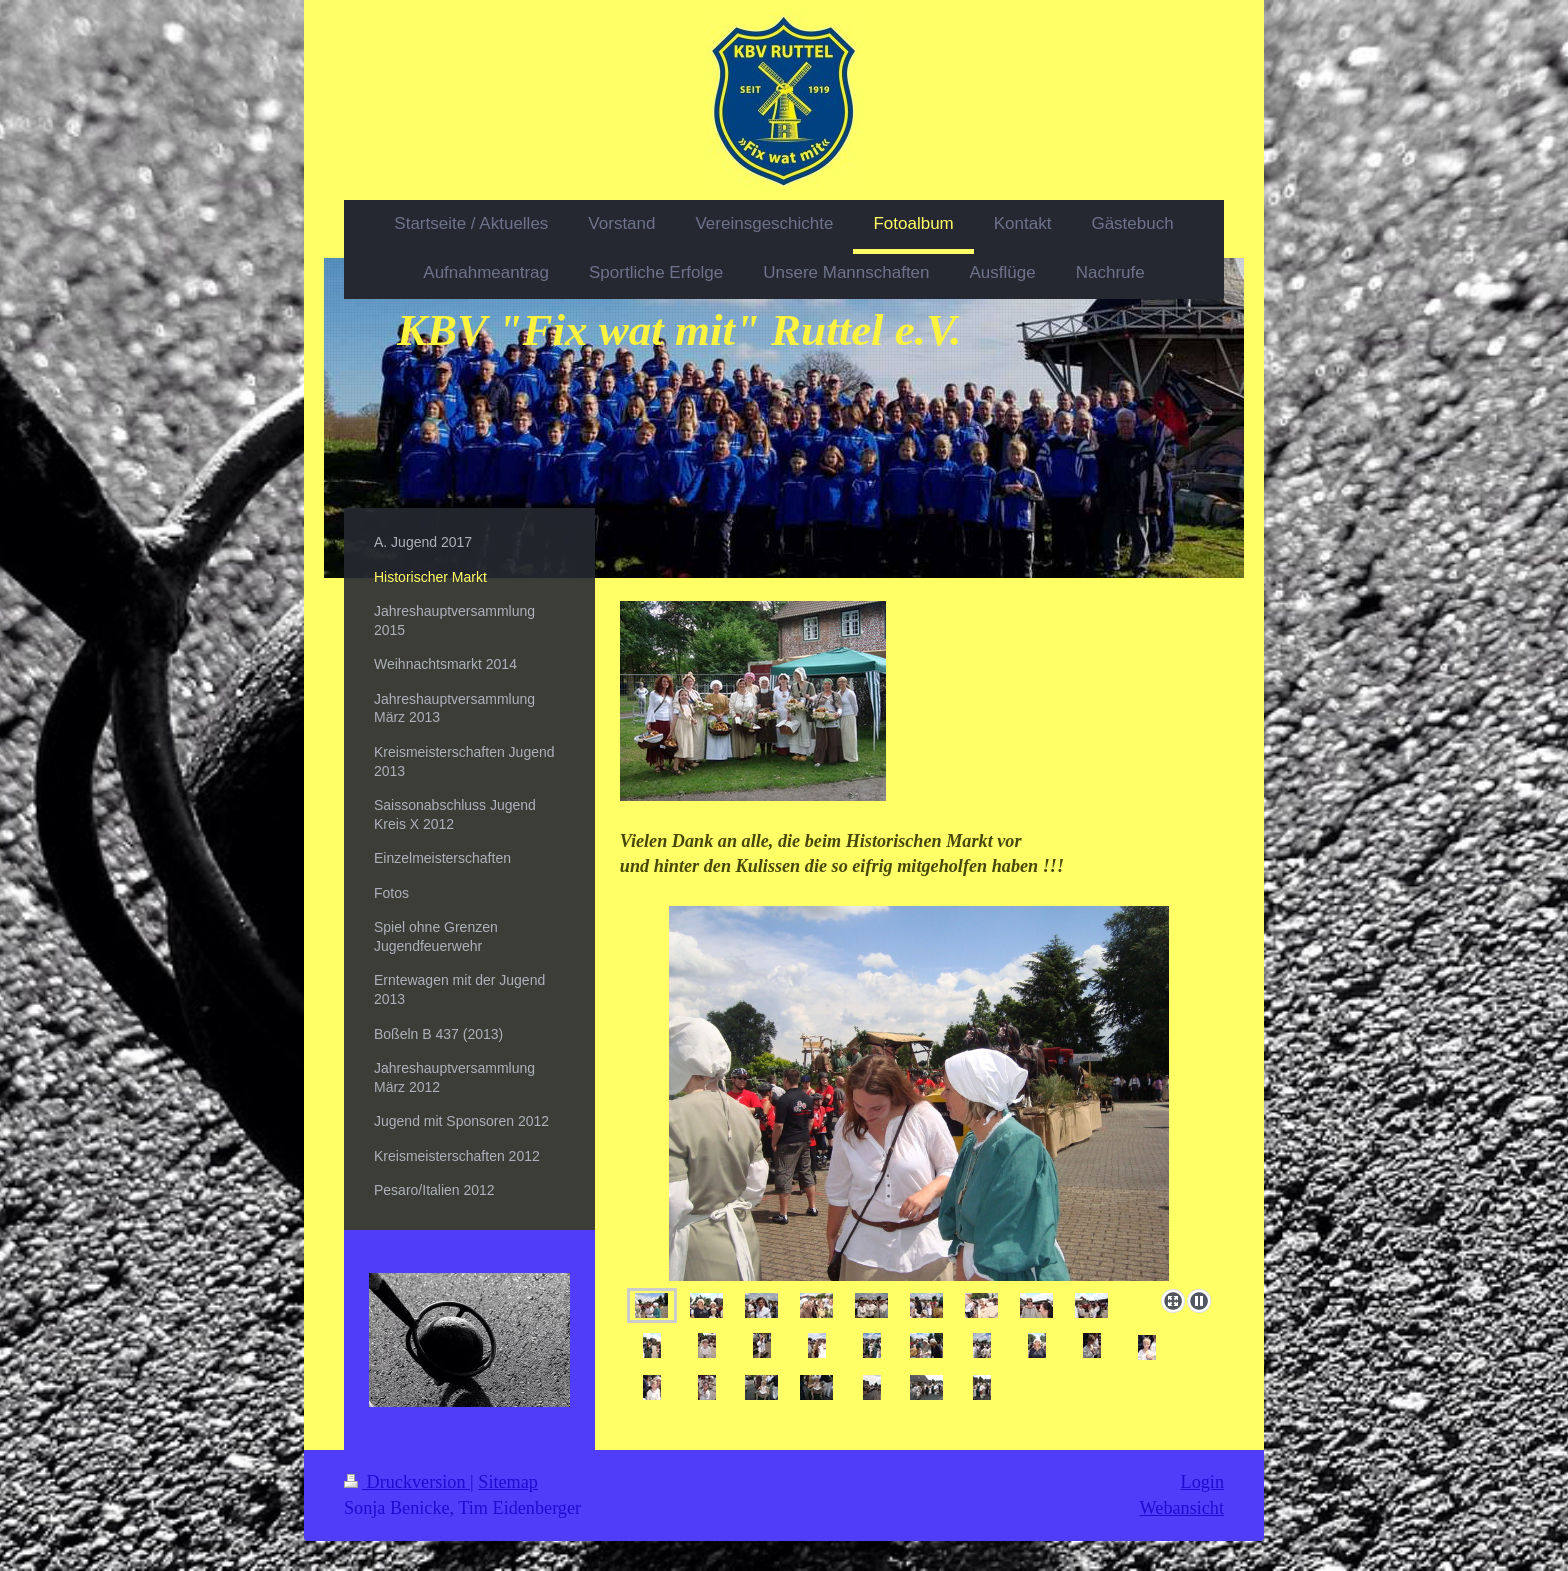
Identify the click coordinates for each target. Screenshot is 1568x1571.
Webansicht (1182, 1508)
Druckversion (407, 1482)
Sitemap (508, 1482)
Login (1202, 1482)
